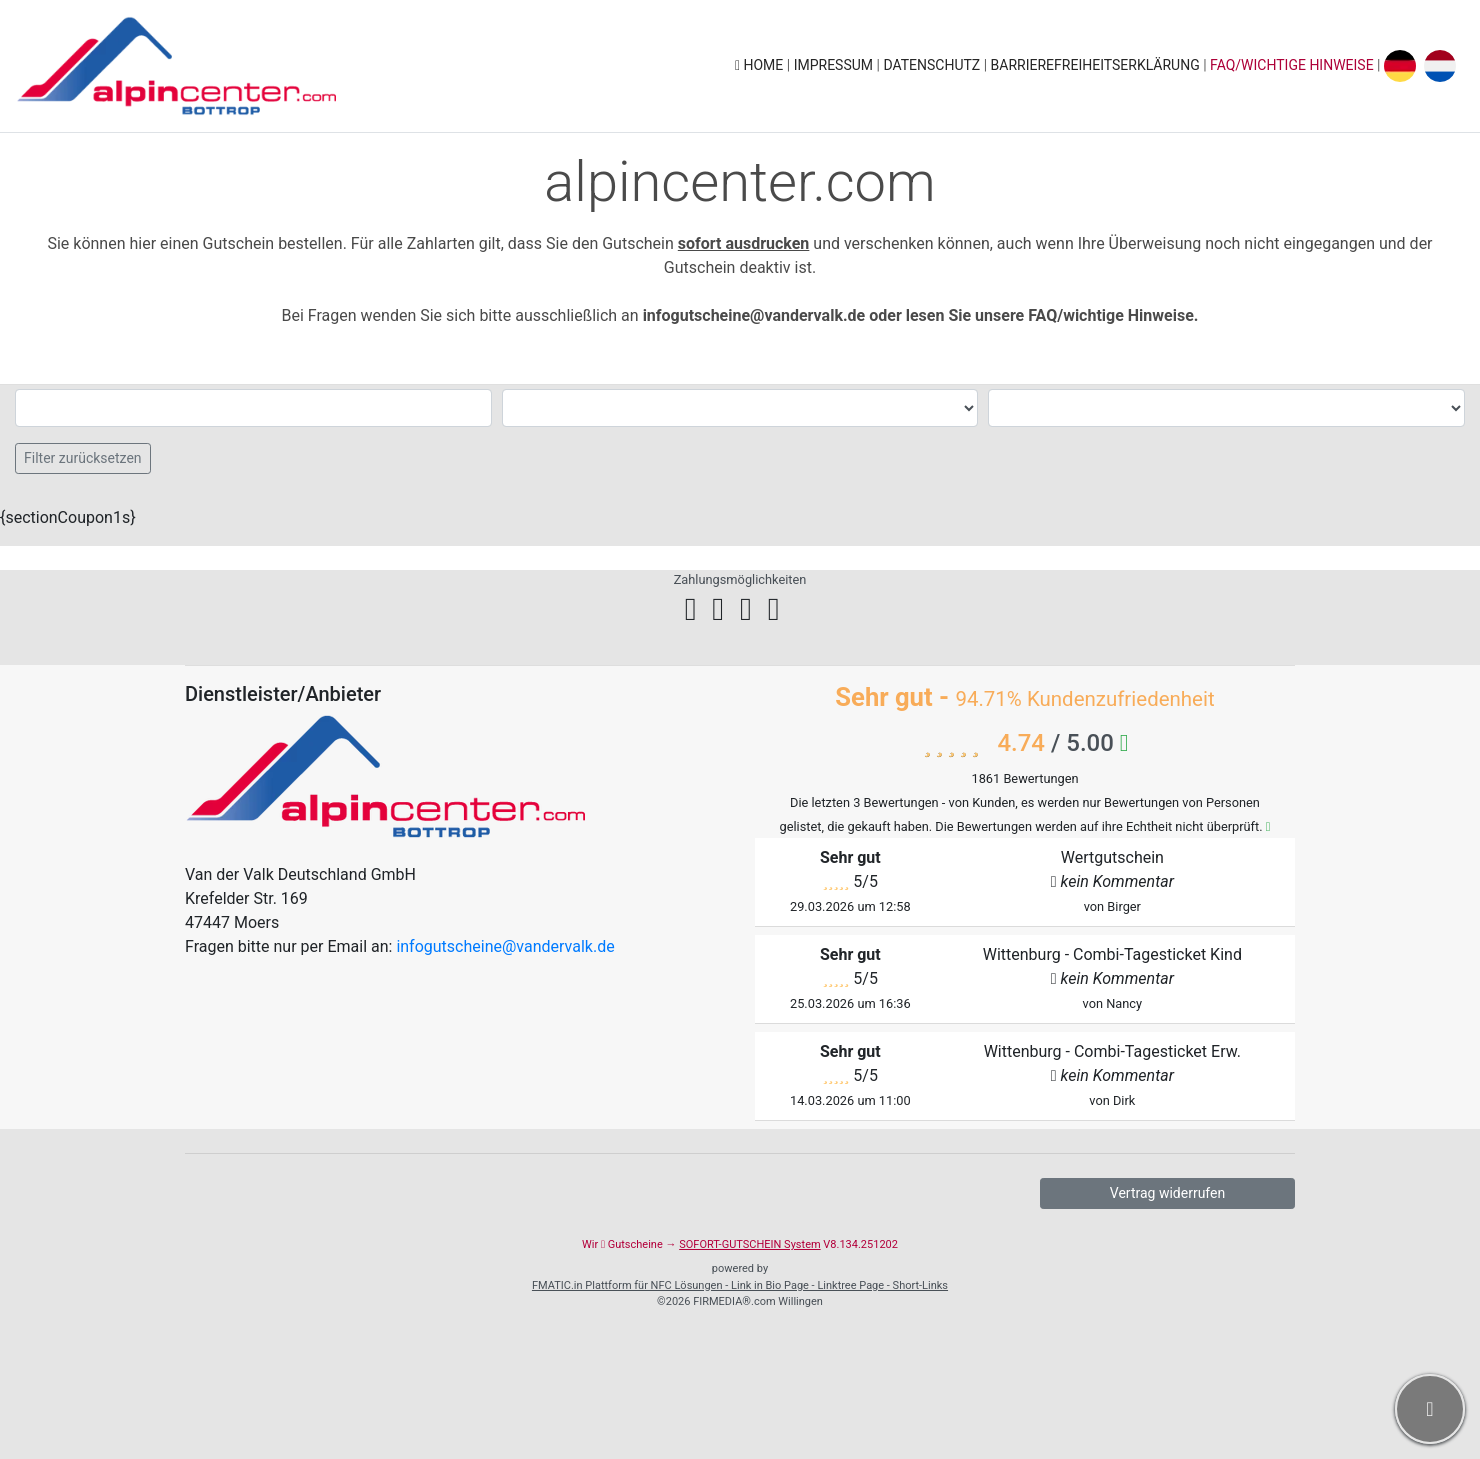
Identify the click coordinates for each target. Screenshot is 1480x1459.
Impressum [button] (835, 65)
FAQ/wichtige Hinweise (1292, 65)
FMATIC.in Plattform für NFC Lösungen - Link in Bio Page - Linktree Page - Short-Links (740, 1285)
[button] (1430, 1409)
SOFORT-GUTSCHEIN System (749, 1244)
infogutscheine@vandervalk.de (505, 946)
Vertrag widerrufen (1167, 1193)
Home (761, 65)
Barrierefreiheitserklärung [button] (1097, 65)
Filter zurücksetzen (83, 458)
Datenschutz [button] (933, 65)
